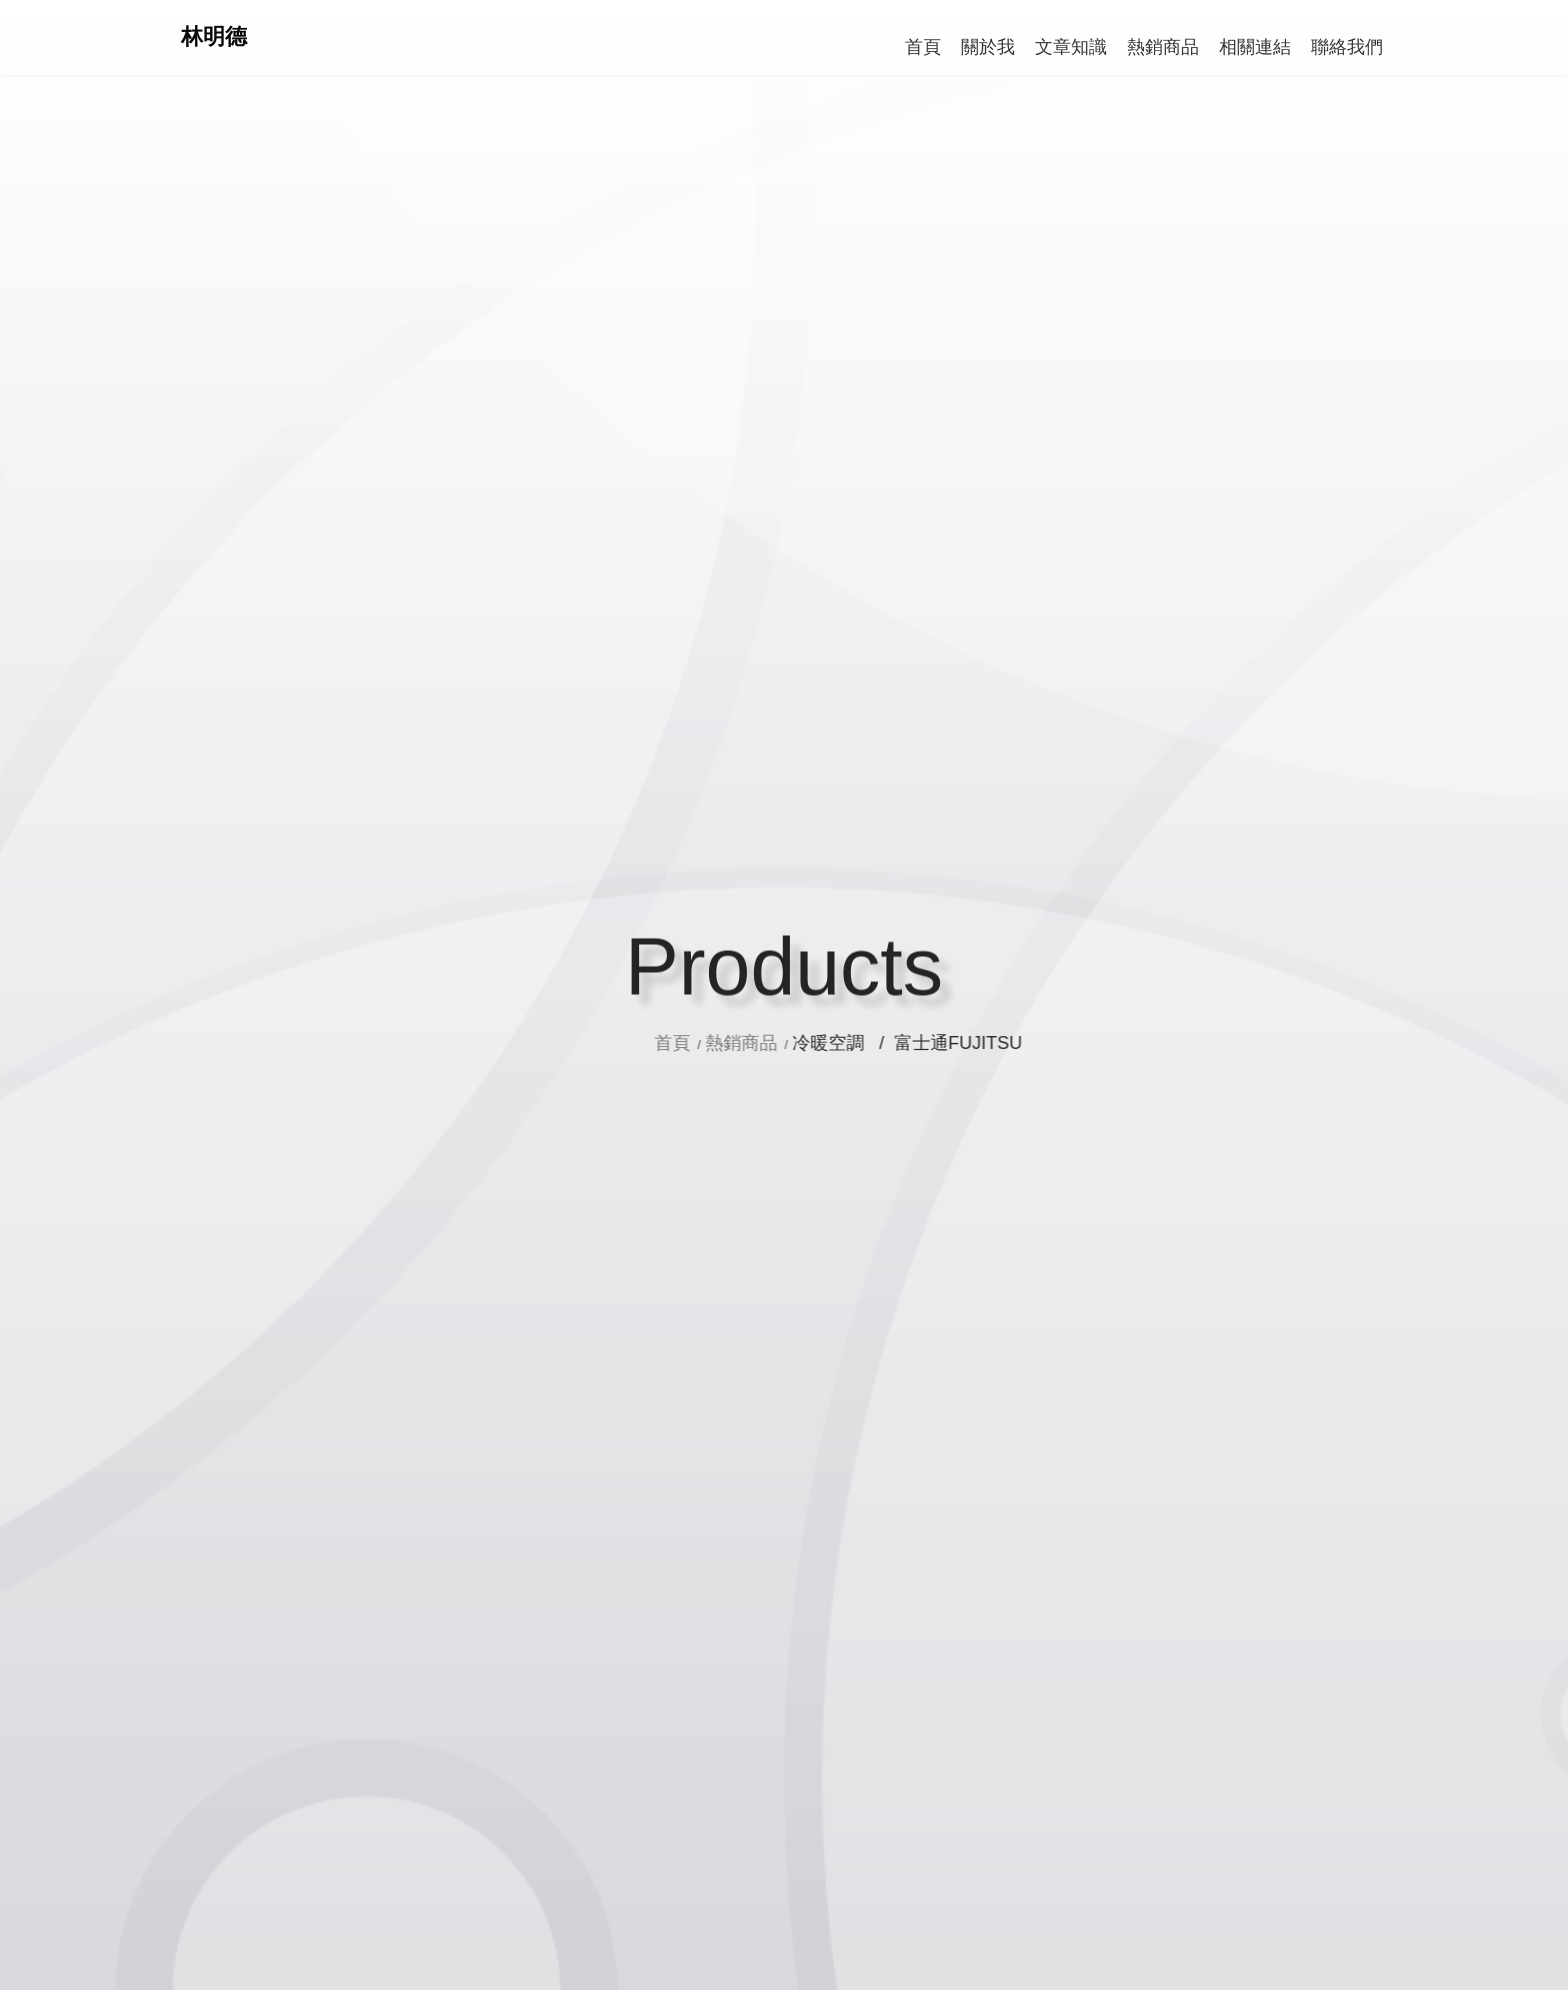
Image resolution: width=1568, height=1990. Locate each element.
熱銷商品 (804, 1043)
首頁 (737, 1043)
